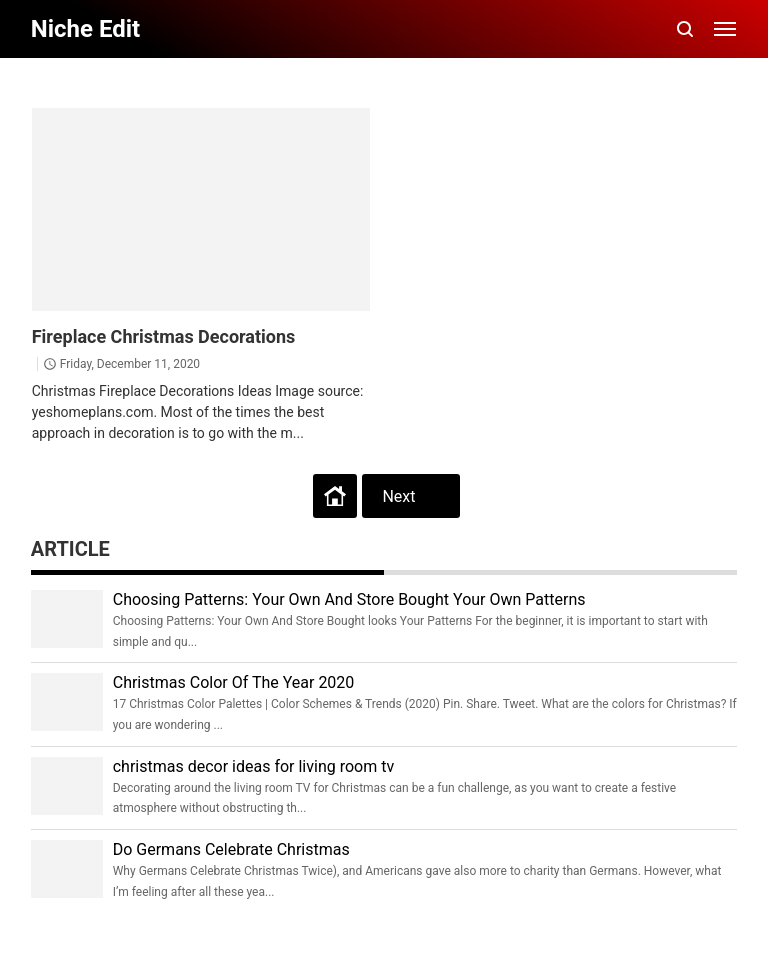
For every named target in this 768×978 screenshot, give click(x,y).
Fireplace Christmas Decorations (164, 336)
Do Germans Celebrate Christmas (231, 849)
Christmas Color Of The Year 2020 (234, 682)
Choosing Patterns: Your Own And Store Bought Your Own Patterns (349, 599)
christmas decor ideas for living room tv (253, 766)
